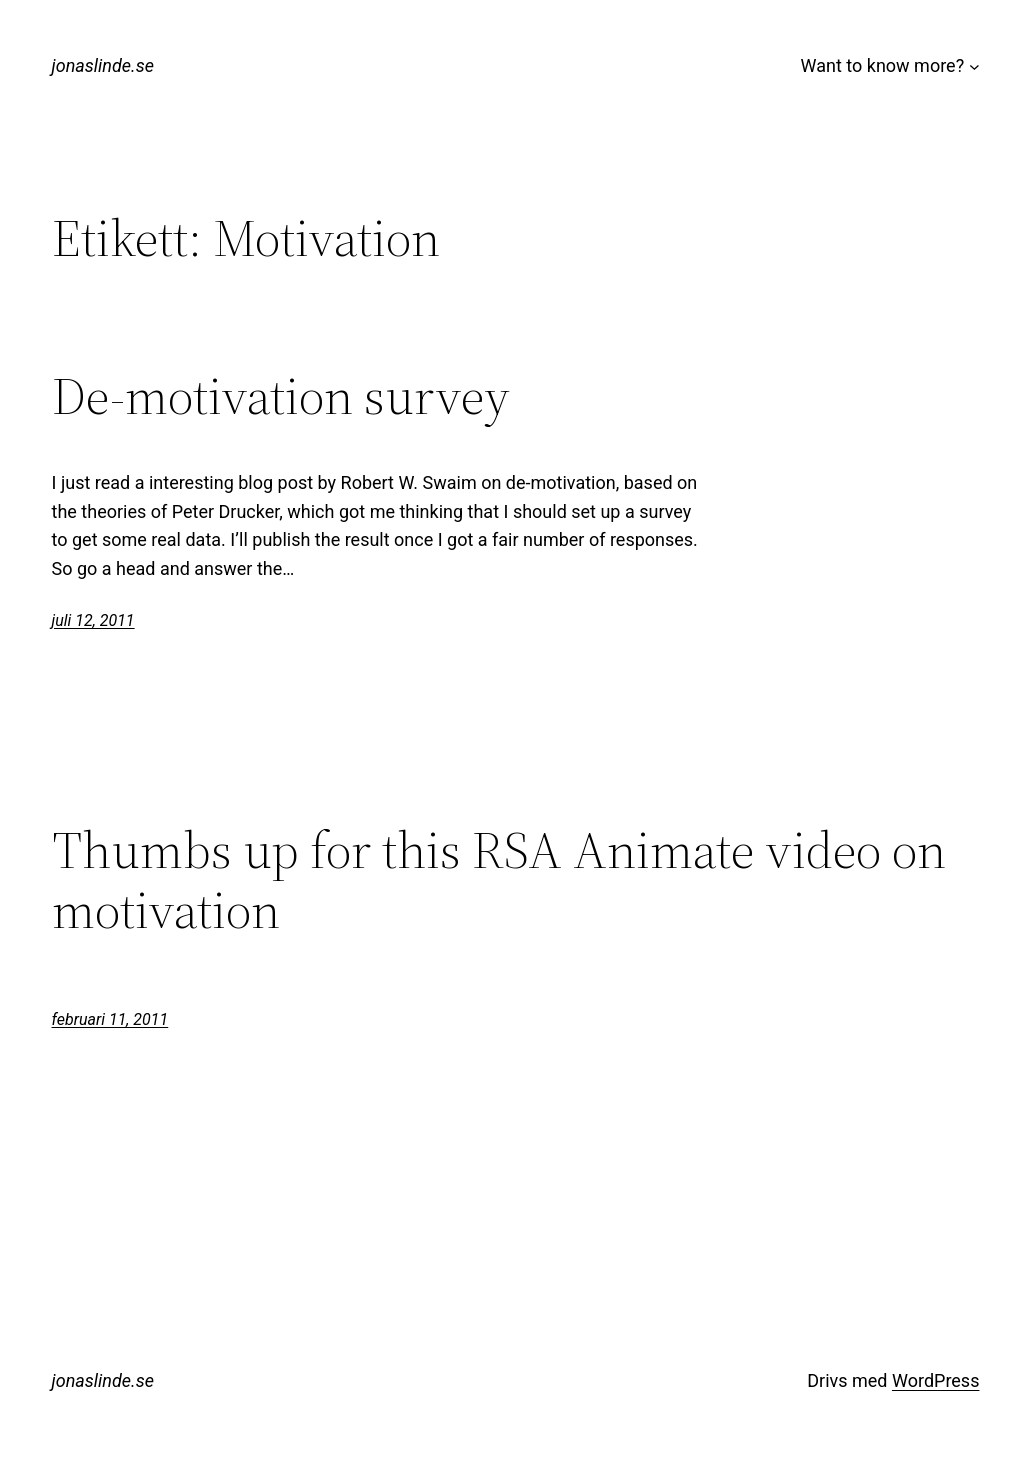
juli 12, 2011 (93, 620)
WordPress (935, 1380)
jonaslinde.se (103, 65)
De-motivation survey (281, 396)
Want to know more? (883, 65)
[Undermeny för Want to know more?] (974, 66)
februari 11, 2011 (110, 1019)
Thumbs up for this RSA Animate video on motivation (499, 880)
